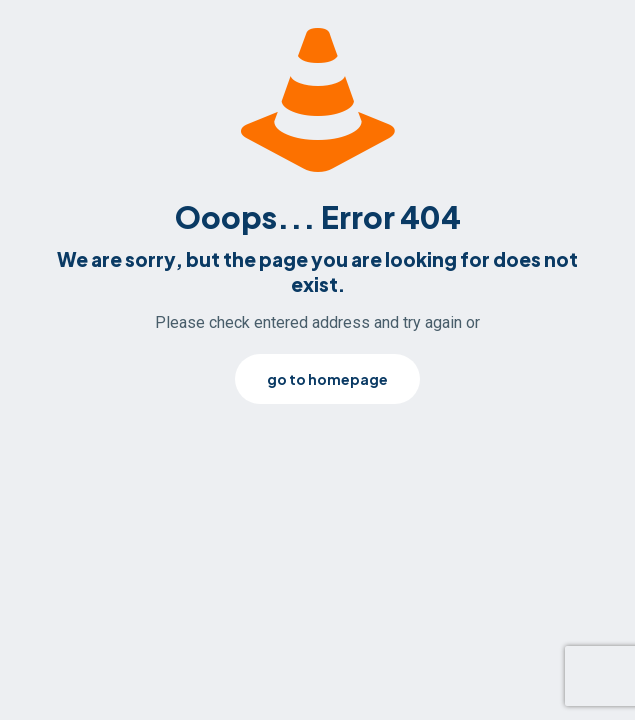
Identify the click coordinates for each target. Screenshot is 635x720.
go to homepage (327, 379)
